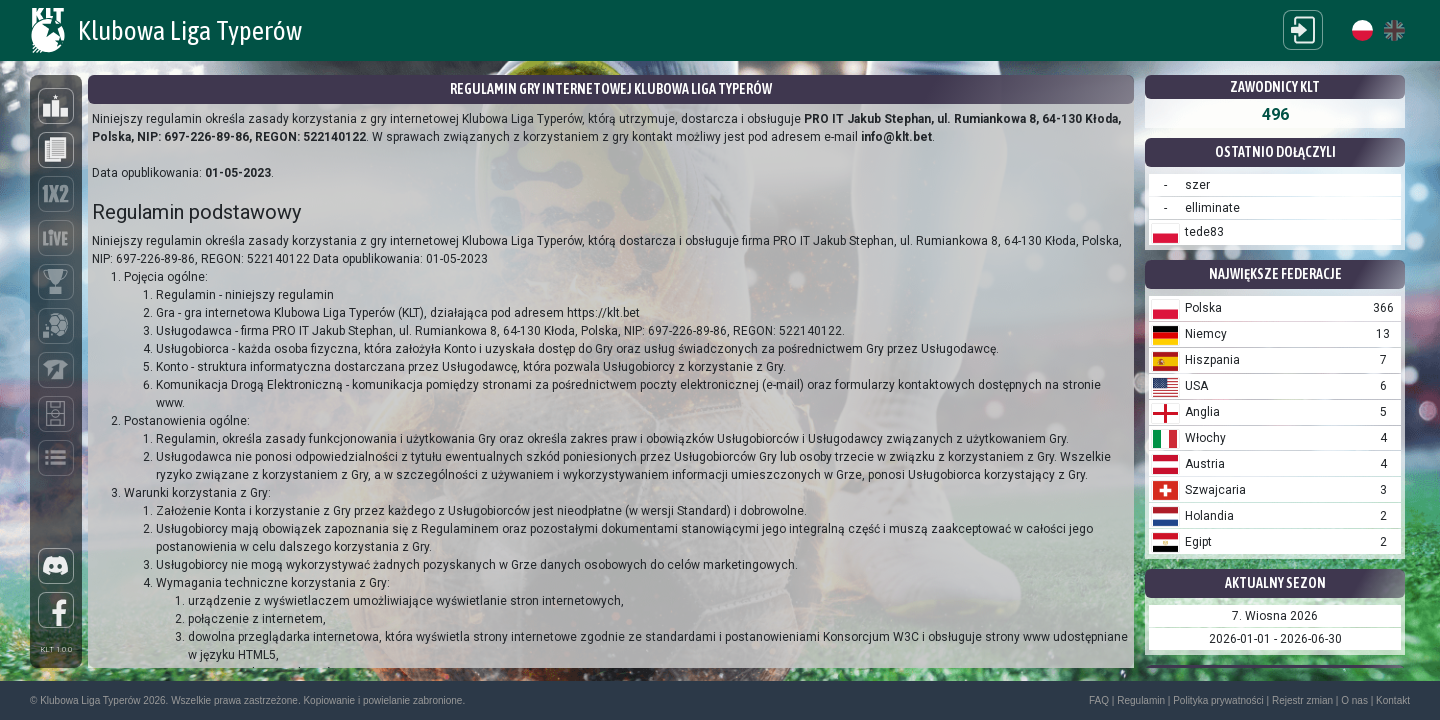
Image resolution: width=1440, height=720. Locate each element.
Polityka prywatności (1218, 700)
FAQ (1099, 700)
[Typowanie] (56, 194)
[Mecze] (56, 414)
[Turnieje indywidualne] (56, 282)
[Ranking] (56, 106)
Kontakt (1393, 700)
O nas (1354, 700)
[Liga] (56, 458)
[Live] (56, 238)
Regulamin (1141, 700)
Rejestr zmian (1302, 700)
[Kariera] (56, 370)
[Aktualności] (56, 150)
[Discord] (56, 566)
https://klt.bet (603, 313)
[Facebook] (56, 610)
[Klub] (56, 326)
